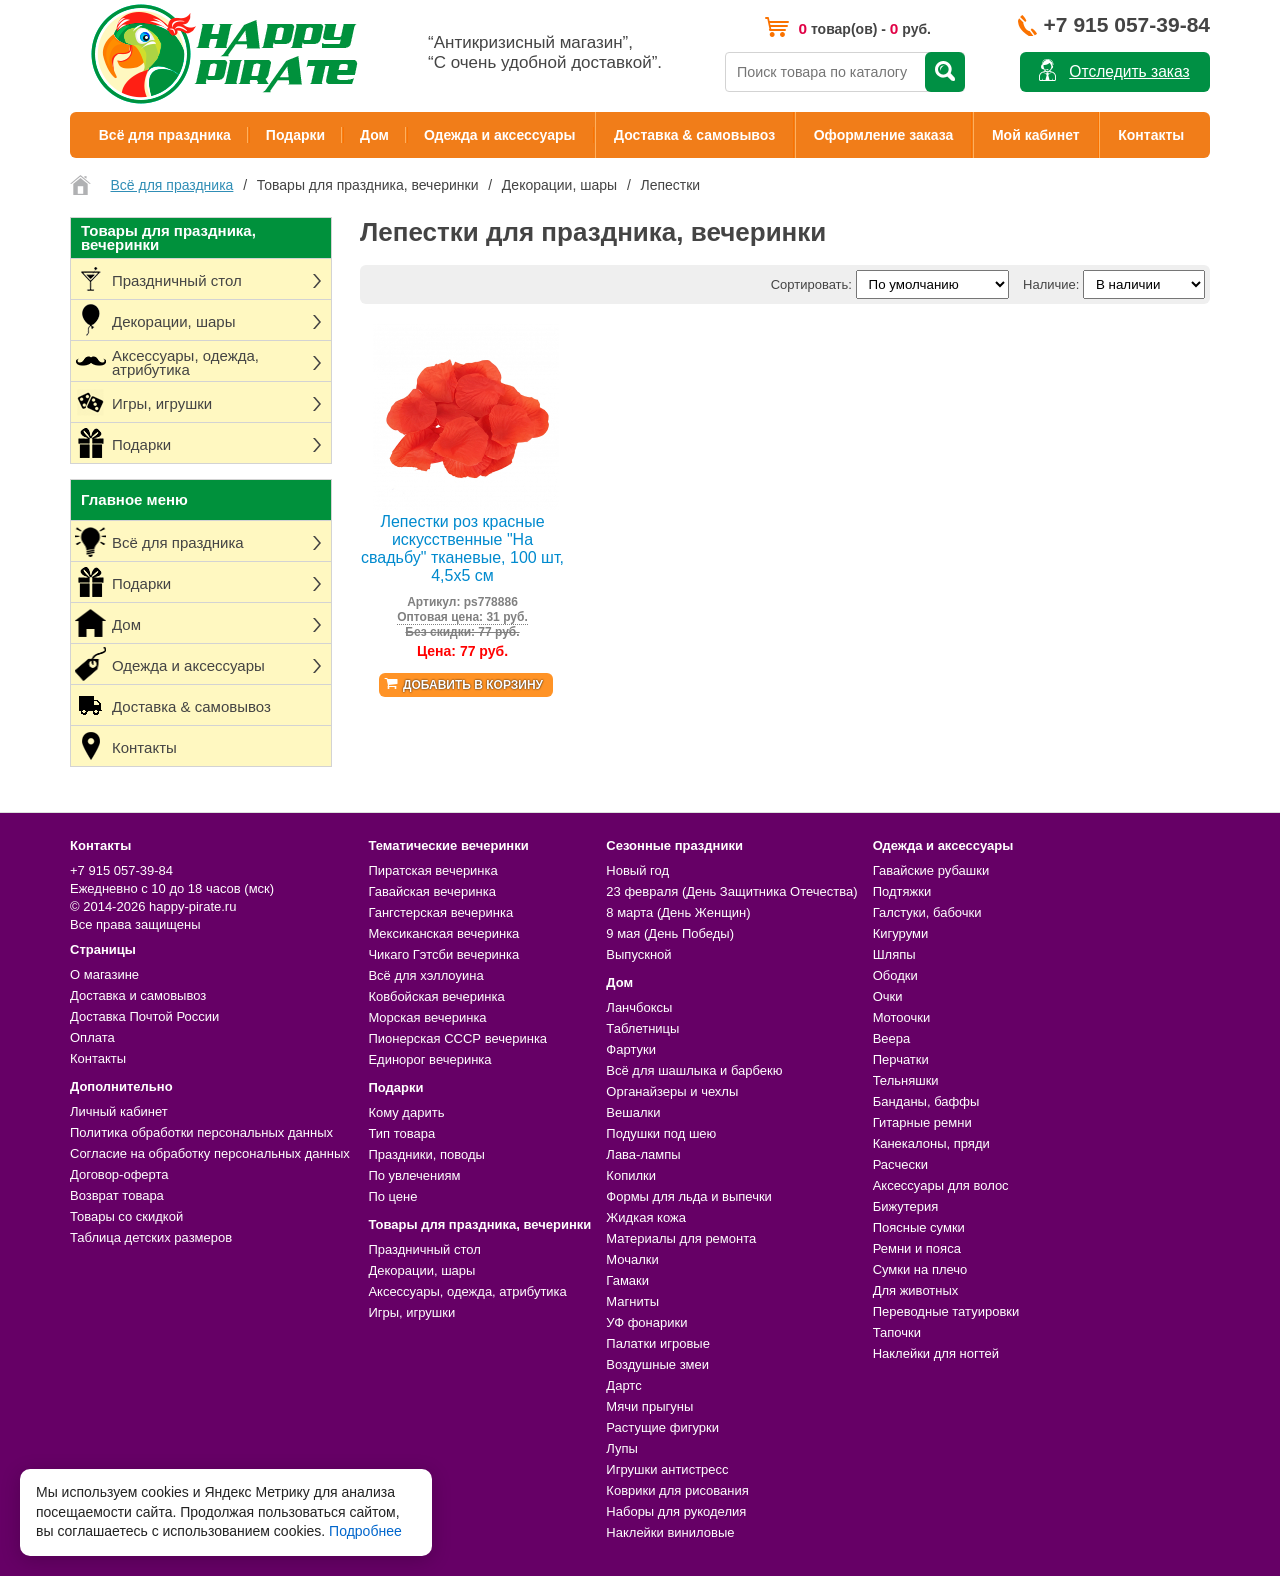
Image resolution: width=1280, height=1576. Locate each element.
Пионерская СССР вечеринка (457, 1038)
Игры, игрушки (411, 1312)
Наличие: (1051, 284)
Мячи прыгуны (649, 1406)
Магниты (632, 1301)
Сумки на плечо (920, 1269)
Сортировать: (811, 284)
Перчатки (901, 1059)
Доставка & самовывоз (694, 135)
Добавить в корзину (473, 685)
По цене (392, 1196)
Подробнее (365, 1531)
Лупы (622, 1448)
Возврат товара (117, 1195)
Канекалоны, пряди (931, 1143)
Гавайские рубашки (931, 870)
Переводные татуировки (946, 1311)
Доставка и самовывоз (138, 995)
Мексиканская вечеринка (443, 933)
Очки (888, 996)
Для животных (916, 1290)
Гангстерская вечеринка (440, 912)
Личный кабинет (119, 1111)
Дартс (623, 1385)
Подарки (295, 135)
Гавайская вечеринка (432, 891)
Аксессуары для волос (941, 1185)
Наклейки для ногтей (936, 1353)
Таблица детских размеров (151, 1237)
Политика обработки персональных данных (201, 1132)
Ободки (895, 975)
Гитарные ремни (922, 1122)
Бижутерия (906, 1206)
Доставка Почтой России (144, 1016)
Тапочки (897, 1332)
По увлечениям (414, 1175)
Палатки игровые (658, 1343)
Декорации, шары (421, 1270)
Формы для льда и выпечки (689, 1196)
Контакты (1151, 135)
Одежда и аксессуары (499, 135)
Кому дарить (406, 1112)
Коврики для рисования (677, 1490)
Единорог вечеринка (429, 1059)
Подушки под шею (661, 1133)
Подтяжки (902, 891)
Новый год (637, 870)
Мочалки (632, 1259)
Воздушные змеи (657, 1364)
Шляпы (894, 954)
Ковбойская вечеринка (436, 996)
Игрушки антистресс (667, 1469)
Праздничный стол (424, 1249)
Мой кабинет (1036, 135)
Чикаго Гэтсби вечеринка (443, 954)
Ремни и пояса (917, 1248)
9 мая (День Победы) (670, 933)
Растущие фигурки (662, 1427)
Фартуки (631, 1049)
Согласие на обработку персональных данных (210, 1153)
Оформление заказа (884, 135)
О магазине (104, 974)
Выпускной (638, 954)
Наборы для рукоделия (676, 1511)
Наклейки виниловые (670, 1532)
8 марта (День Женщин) (678, 912)
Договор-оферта (119, 1174)
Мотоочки (902, 1017)
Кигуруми (901, 933)
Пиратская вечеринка (432, 870)
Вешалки (633, 1112)
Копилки (631, 1175)
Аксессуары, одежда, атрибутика (467, 1291)
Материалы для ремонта (681, 1238)
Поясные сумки (919, 1227)
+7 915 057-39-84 (1127, 24)
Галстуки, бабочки (927, 912)
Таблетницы (642, 1028)
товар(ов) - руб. (864, 28)
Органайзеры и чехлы (672, 1091)
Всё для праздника (165, 135)
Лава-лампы (643, 1154)
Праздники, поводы (426, 1154)
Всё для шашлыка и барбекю (694, 1070)
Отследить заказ (1129, 71)
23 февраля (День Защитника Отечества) (731, 891)
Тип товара (401, 1133)
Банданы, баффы (926, 1101)
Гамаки (627, 1280)
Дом (374, 135)
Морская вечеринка (427, 1017)
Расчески (900, 1164)
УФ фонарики (646, 1322)
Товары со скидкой (126, 1216)
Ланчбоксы (639, 1007)
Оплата (92, 1037)
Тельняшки (906, 1080)
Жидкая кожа (646, 1217)
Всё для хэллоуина (425, 975)
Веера (892, 1038)
